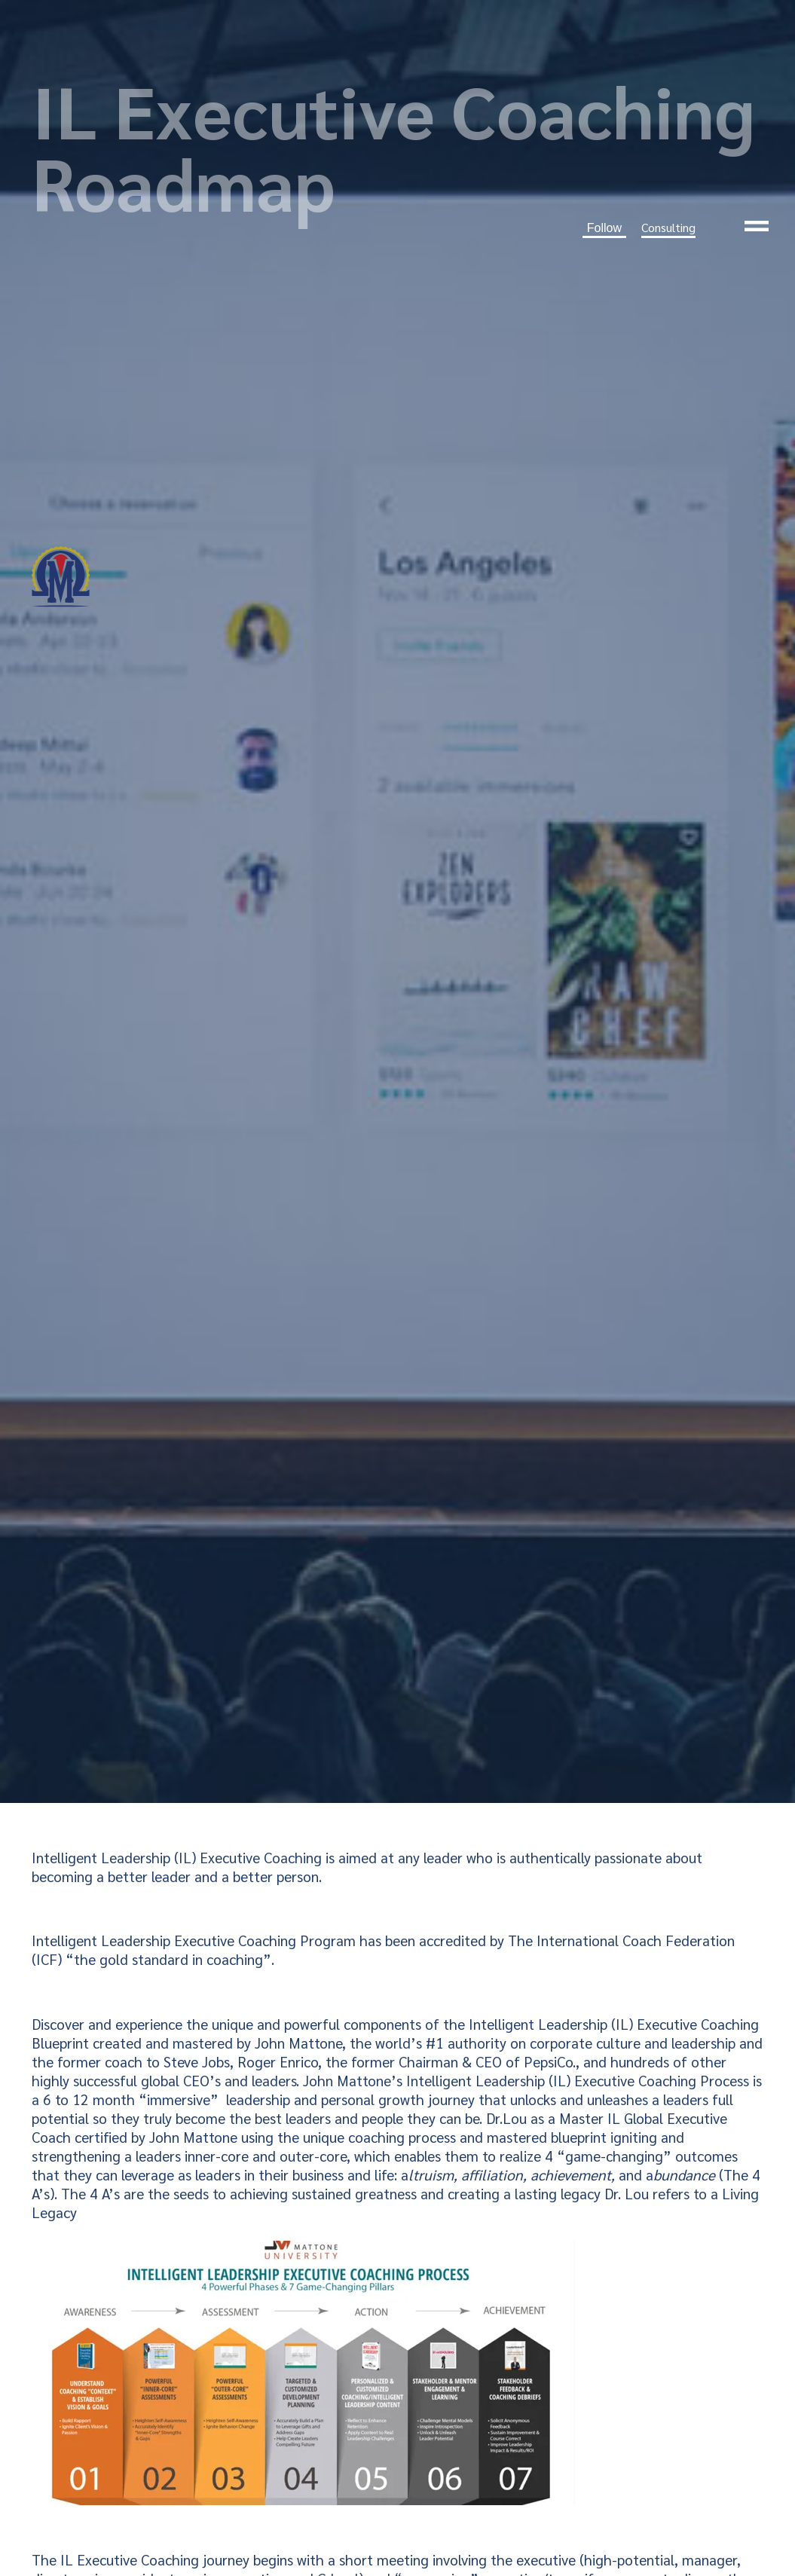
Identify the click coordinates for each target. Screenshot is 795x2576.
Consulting (668, 227)
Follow (604, 228)
